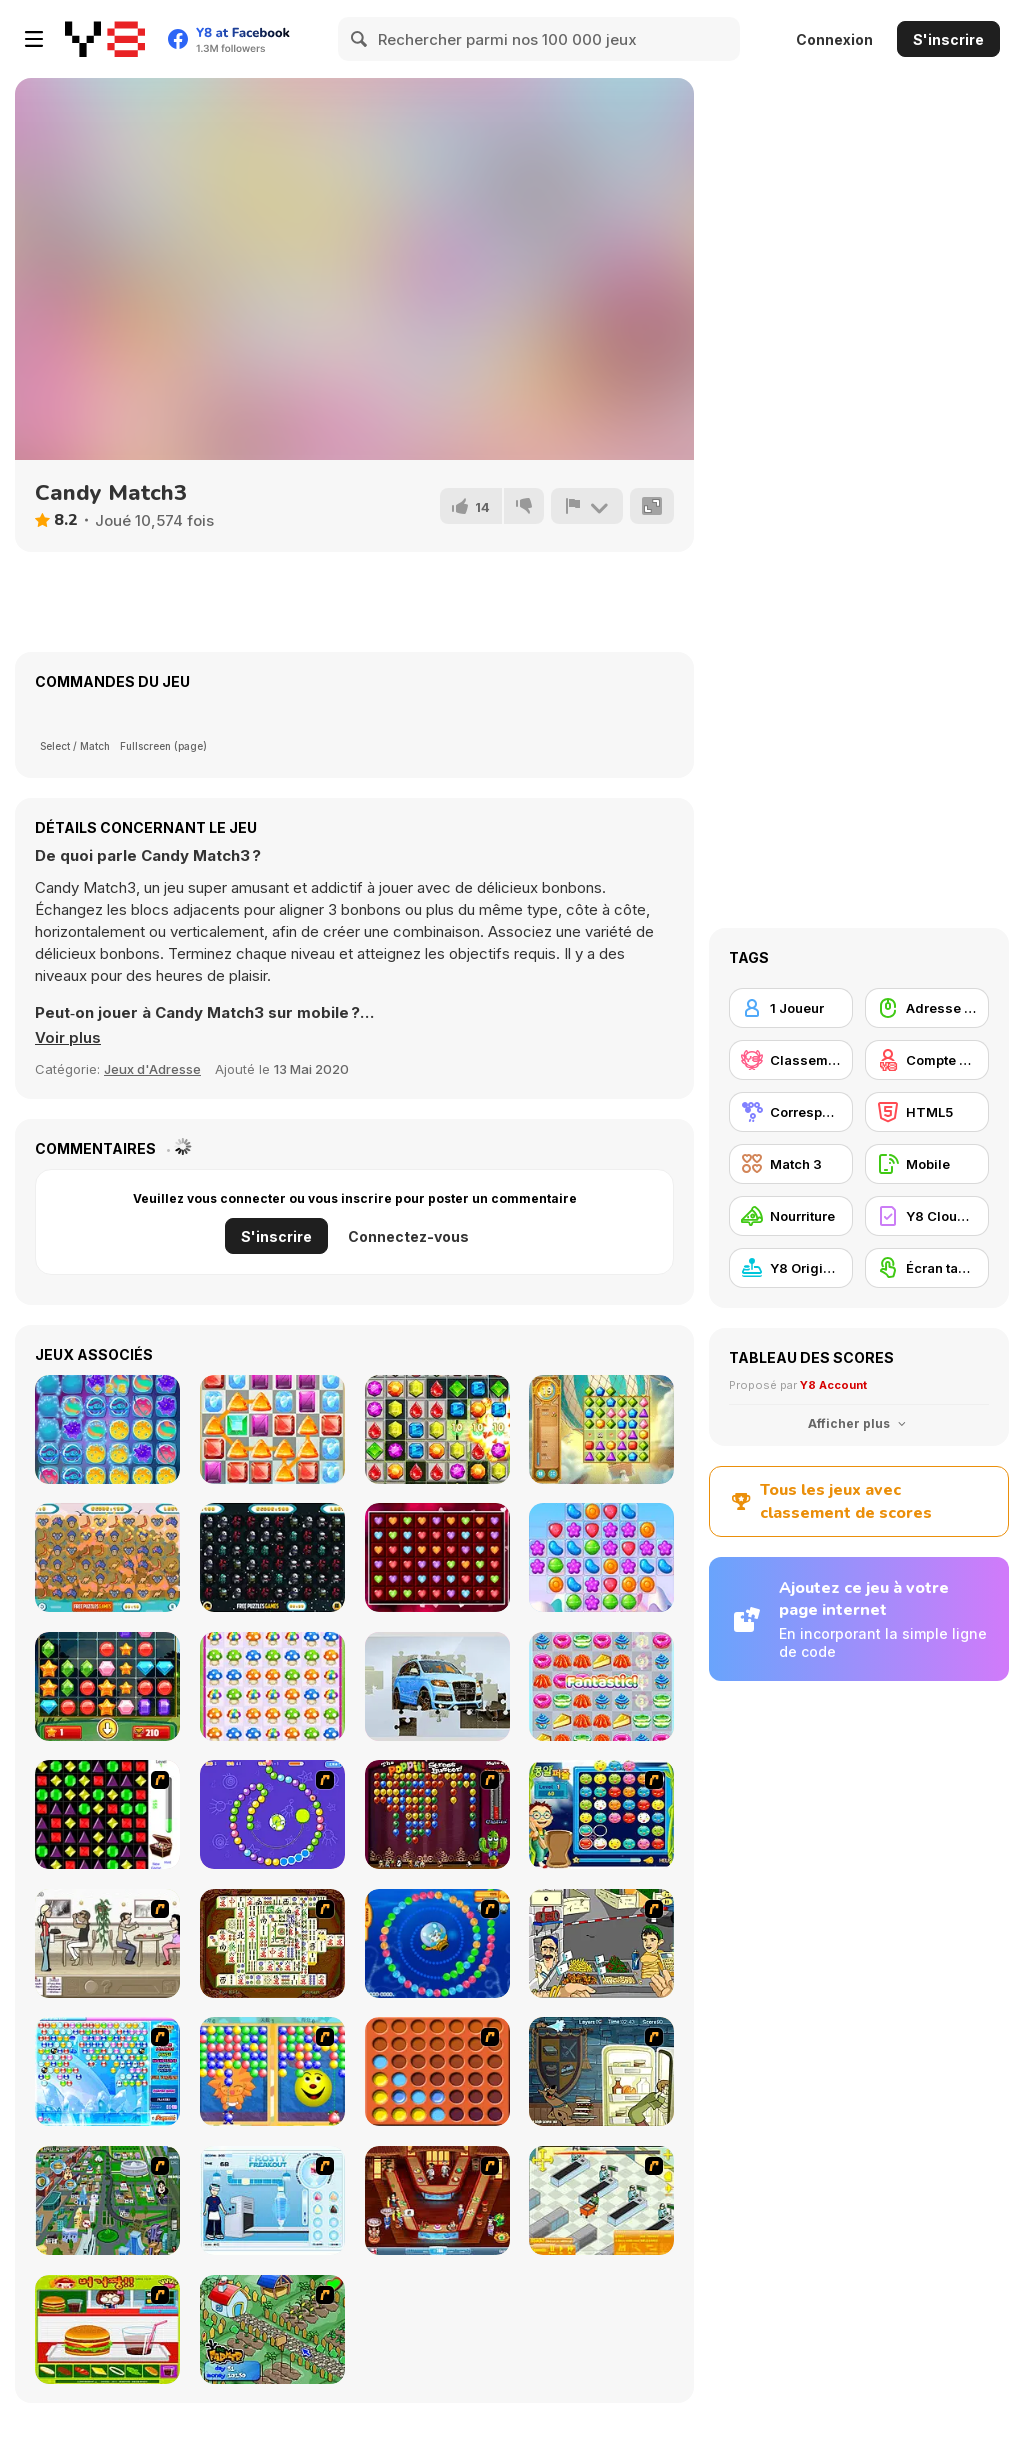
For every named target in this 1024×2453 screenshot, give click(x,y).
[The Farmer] (272, 2329)
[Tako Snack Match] (601, 1686)
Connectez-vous (408, 1236)
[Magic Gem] (272, 2071)
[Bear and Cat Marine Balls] (437, 1943)
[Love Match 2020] (437, 1557)
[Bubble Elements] (107, 2071)
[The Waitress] (107, 1943)
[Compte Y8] (927, 1060)
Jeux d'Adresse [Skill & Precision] (152, 1069)
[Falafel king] (601, 1943)
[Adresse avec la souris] (927, 1008)
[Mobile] (927, 1164)
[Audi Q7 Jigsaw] (437, 1686)
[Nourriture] (791, 1216)
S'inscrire (948, 39)
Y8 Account (833, 1385)
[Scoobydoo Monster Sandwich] (601, 2071)
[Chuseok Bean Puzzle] (601, 1814)
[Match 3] (791, 1164)
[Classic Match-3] (272, 1429)
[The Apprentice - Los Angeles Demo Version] (437, 2200)
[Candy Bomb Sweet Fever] (437, 1429)
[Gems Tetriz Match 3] (107, 1686)
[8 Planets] (272, 1814)
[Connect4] (437, 2071)
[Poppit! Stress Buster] (437, 1814)
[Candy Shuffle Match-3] (601, 1557)
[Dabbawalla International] (107, 2200)
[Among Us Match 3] (272, 1557)
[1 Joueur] (791, 1008)
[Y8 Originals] (791, 1268)
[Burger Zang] (107, 2329)
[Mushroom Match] (272, 1686)
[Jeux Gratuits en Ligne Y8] (105, 39)
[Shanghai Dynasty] (272, 1943)
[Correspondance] (791, 1112)
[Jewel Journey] (601, 1429)
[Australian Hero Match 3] (107, 1557)
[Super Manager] (601, 2200)
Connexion (834, 39)
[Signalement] (587, 506)
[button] (68, 1038)
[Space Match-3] (107, 1429)
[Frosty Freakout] (272, 2200)
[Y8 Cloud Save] (927, 1216)
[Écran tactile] (927, 1268)
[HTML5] (927, 1112)
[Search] (360, 39)
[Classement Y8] (791, 1060)
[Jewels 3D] (107, 1814)
